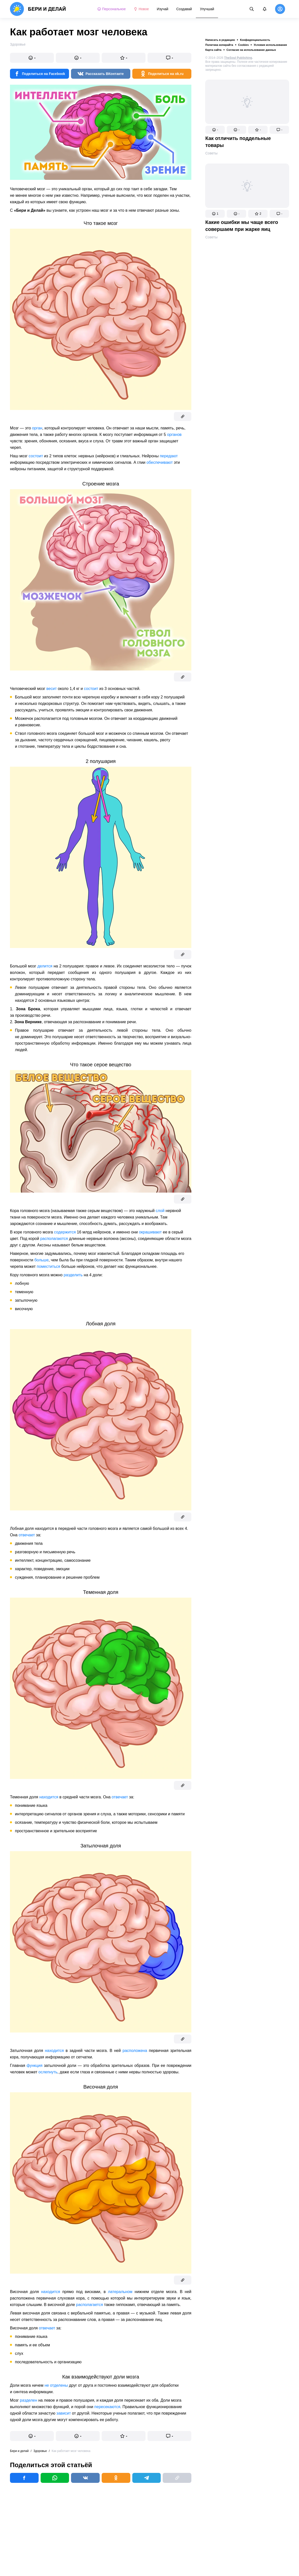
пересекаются (107, 2407)
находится (48, 1797)
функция (35, 2065)
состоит (36, 456)
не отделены (56, 2385)
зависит (63, 2413)
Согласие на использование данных (251, 49)
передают (169, 456)
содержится (65, 1232)
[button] (215, 130)
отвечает (27, 1535)
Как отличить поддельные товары (238, 142)
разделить (73, 1275)
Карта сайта (213, 49)
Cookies (243, 44)
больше (41, 1260)
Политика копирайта (219, 44)
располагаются (54, 1238)
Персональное (111, 9)
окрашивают (150, 1232)
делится (44, 966)
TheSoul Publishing (238, 58)
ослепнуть (47, 2072)
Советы (211, 153)
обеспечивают (160, 462)
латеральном (120, 2292)
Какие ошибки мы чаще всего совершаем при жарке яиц (241, 225)
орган (37, 428)
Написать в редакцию (220, 39)
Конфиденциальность (255, 39)
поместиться (48, 1266)
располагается (89, 2305)
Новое (141, 9)
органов (174, 434)
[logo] (38, 9)
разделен (28, 2400)
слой (160, 1211)
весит (51, 688)
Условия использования (270, 44)
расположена (135, 2050)
